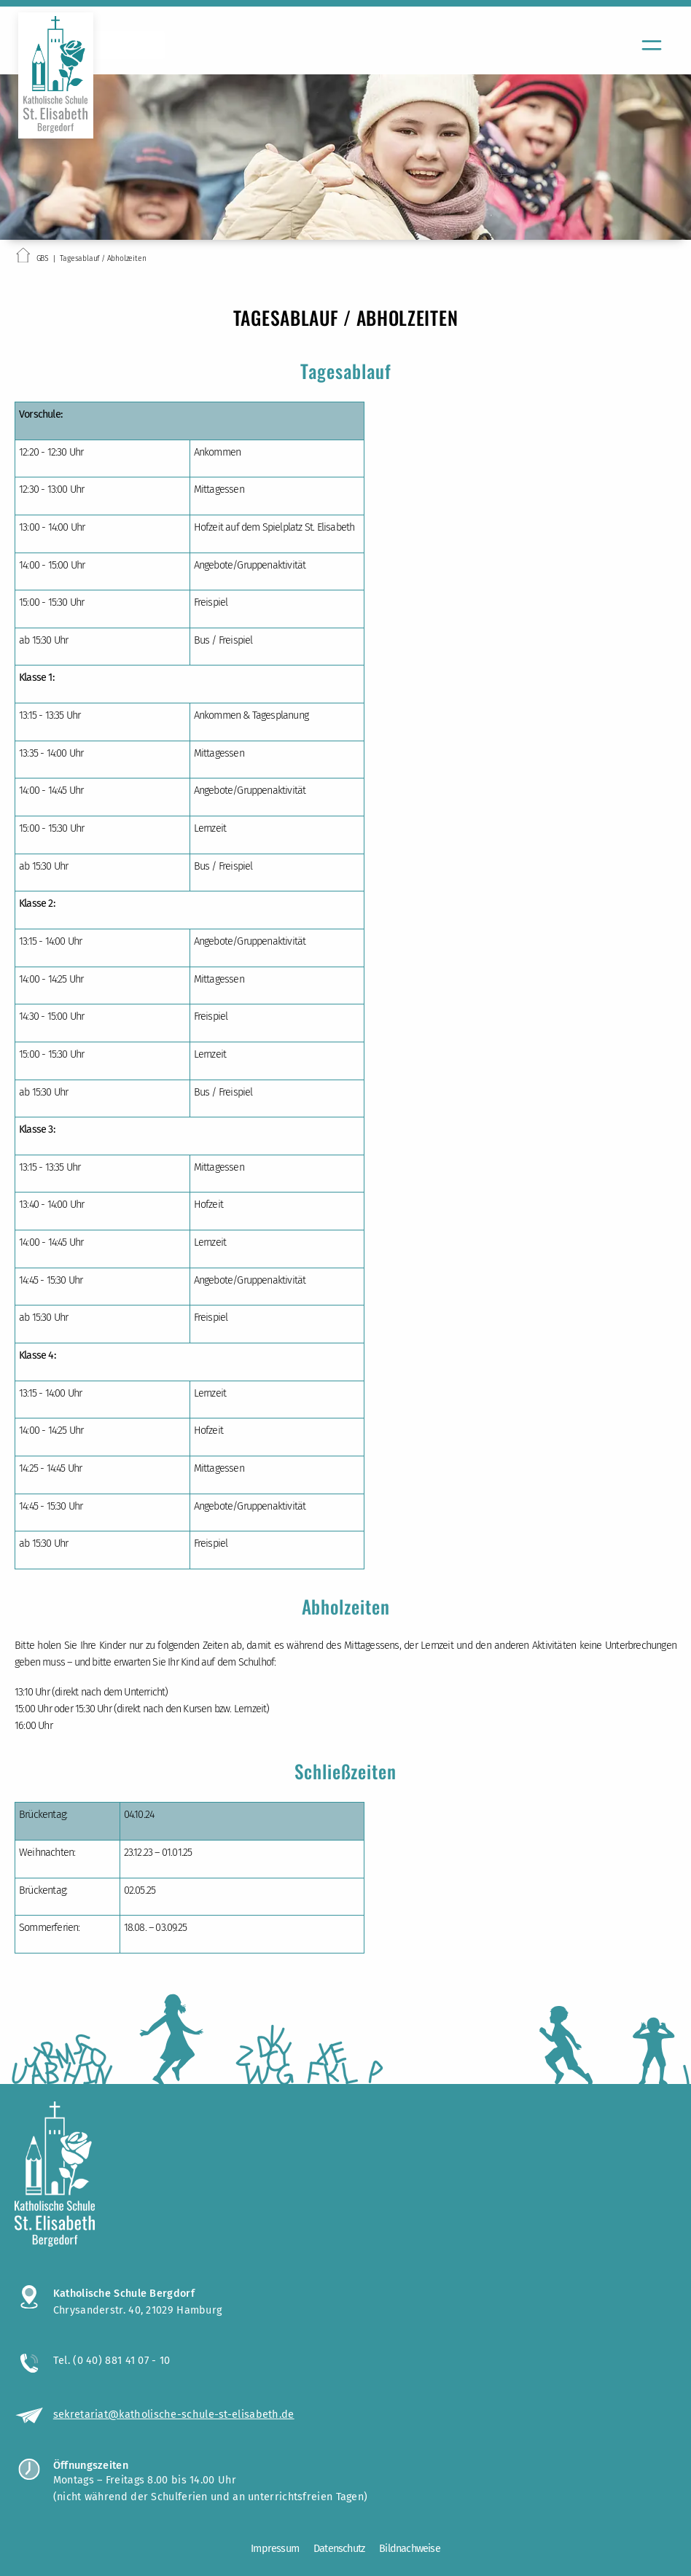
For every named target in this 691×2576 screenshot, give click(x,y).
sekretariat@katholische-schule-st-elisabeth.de (173, 2414)
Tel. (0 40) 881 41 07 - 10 (112, 2360)
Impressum (275, 2548)
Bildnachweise (409, 2548)
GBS (42, 258)
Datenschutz (338, 2548)
